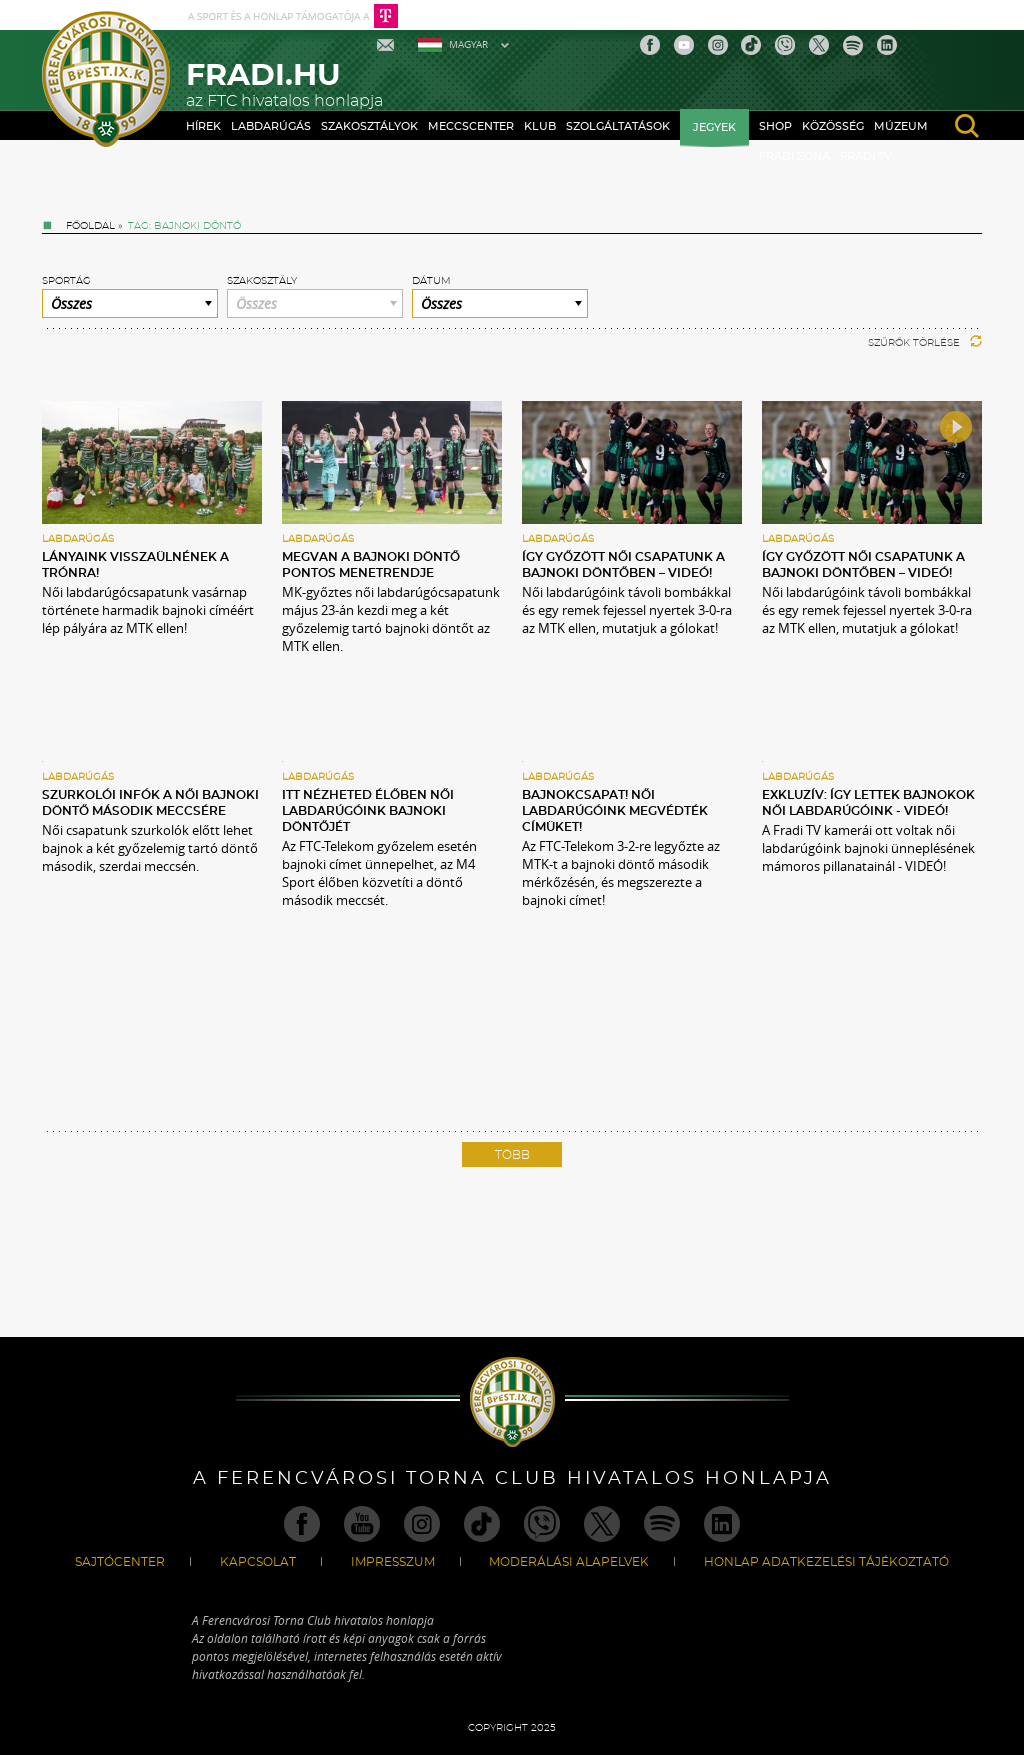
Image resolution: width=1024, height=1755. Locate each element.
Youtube (684, 45)
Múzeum (901, 126)
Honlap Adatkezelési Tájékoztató (826, 1562)
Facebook (650, 45)
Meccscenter (471, 126)
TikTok (751, 45)
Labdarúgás (271, 126)
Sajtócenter (120, 1562)
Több (512, 1155)
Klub (540, 126)
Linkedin (887, 45)
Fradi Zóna (794, 156)
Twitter (819, 45)
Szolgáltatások (618, 126)
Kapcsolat (258, 1562)
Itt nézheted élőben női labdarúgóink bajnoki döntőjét (368, 811)
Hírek (203, 126)
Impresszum (393, 1562)
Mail (387, 45)
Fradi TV (866, 156)
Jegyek (714, 127)
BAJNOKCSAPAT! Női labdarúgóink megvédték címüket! (615, 811)
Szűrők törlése (925, 343)
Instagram (718, 45)
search (967, 126)
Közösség (833, 126)
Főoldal (90, 226)
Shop (775, 126)
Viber (785, 45)
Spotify (853, 45)
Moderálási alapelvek (569, 1562)
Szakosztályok (369, 126)
